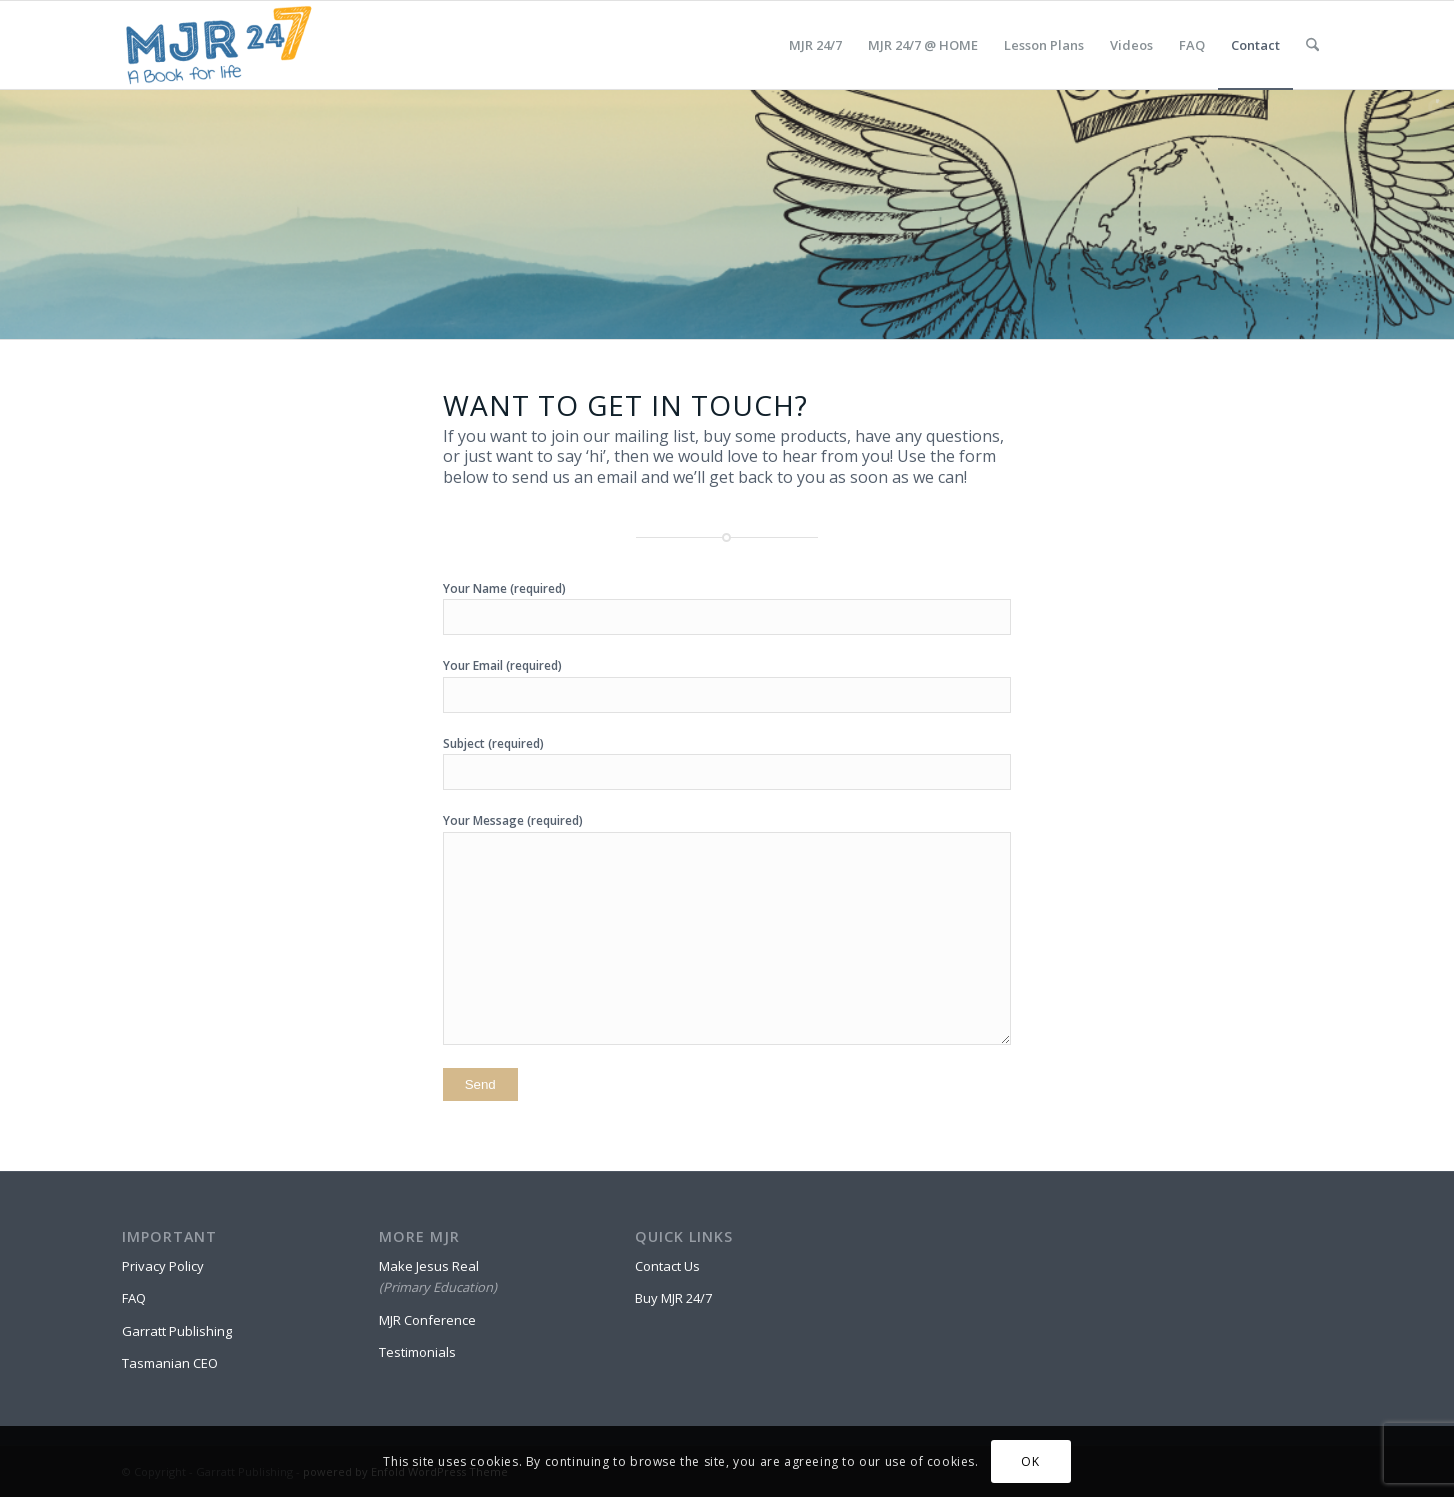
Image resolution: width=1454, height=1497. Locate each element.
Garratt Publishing (177, 1331)
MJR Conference (427, 1320)
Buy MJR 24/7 (673, 1298)
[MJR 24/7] (218, 45)
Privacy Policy (163, 1266)
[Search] (1312, 45)
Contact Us (667, 1266)
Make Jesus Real (429, 1266)
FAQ (134, 1298)
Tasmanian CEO (170, 1363)
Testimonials (417, 1352)
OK (1030, 1461)
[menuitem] (815, 45)
